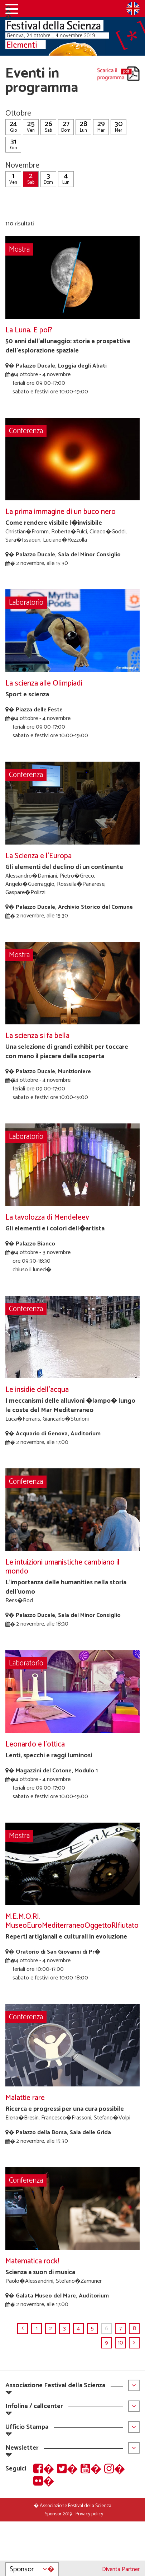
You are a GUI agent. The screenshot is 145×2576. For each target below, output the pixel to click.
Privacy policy (89, 2514)
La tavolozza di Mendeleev (47, 1217)
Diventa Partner (121, 2569)
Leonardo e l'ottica (35, 1744)
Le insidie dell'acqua (37, 1389)
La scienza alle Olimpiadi (43, 683)
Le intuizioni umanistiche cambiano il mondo (62, 1567)
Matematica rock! (32, 2261)
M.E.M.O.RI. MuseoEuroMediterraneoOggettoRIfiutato (72, 1921)
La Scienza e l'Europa (38, 856)
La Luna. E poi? (28, 330)
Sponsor (32, 2569)
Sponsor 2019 (58, 2514)
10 (120, 2343)
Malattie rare (25, 2098)
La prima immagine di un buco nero (60, 512)
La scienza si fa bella (37, 1036)
